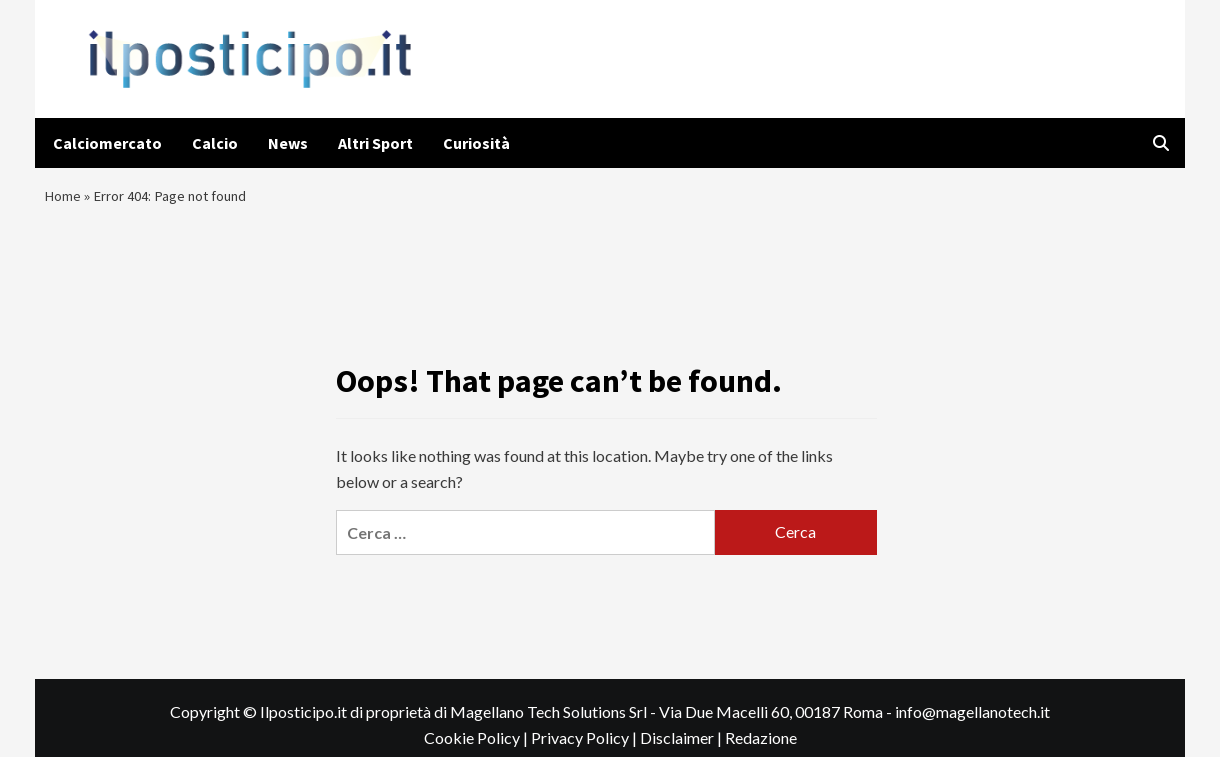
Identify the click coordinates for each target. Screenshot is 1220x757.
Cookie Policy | (477, 746)
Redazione (761, 746)
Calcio (215, 143)
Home (64, 200)
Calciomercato (107, 143)
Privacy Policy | (585, 746)
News (288, 143)
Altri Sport (375, 143)
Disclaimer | (682, 746)
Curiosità (476, 143)
